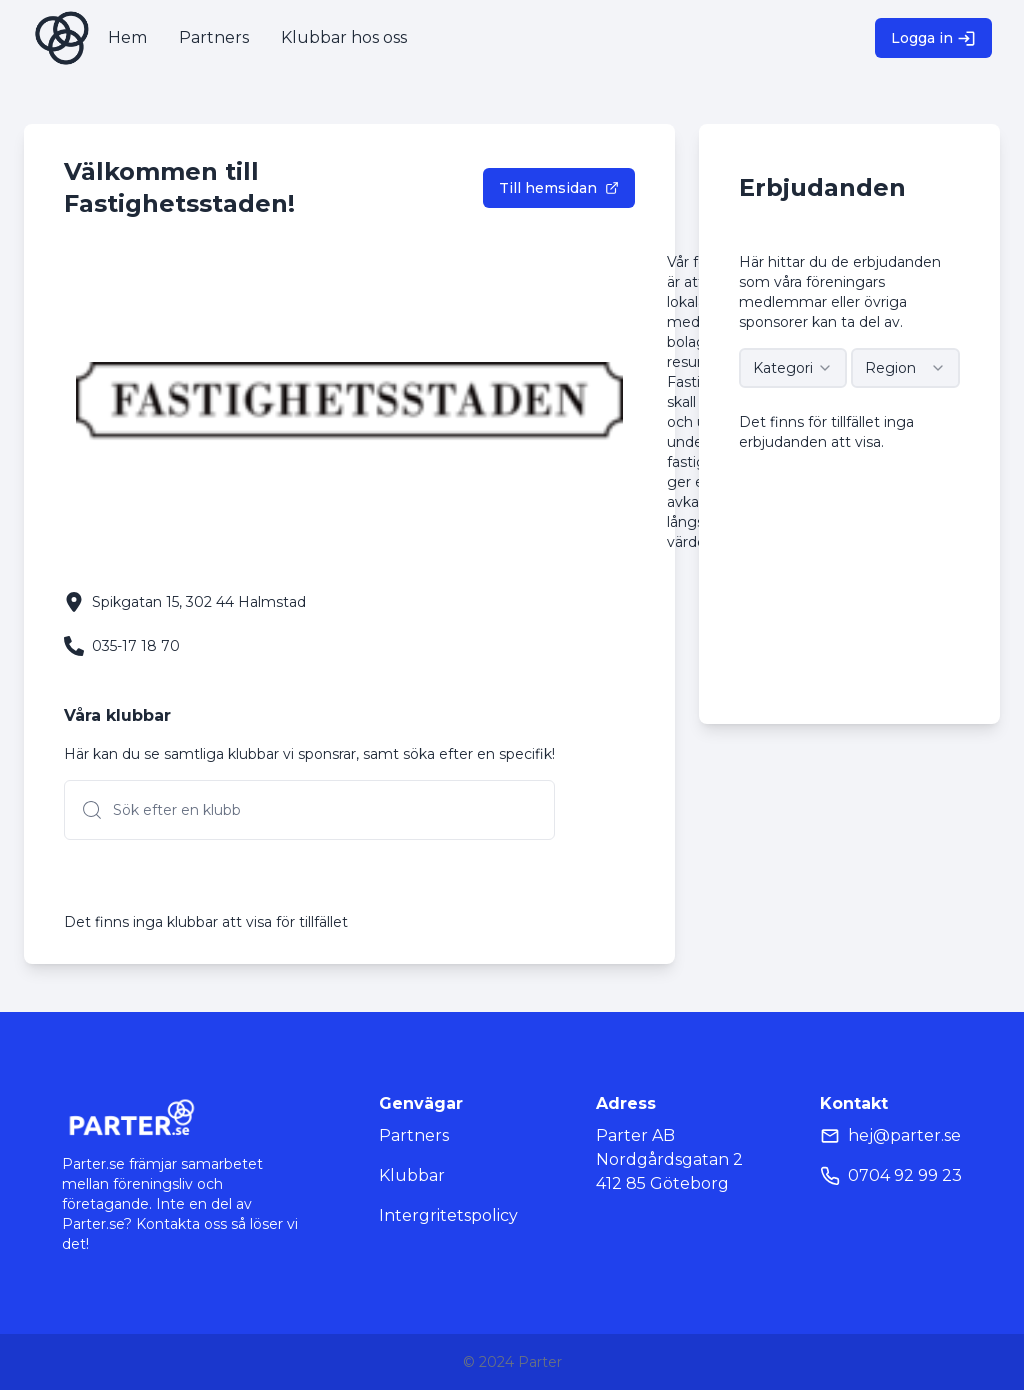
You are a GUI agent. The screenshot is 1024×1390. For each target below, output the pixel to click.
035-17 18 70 (136, 646)
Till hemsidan (559, 188)
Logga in (933, 38)
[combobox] (793, 368)
